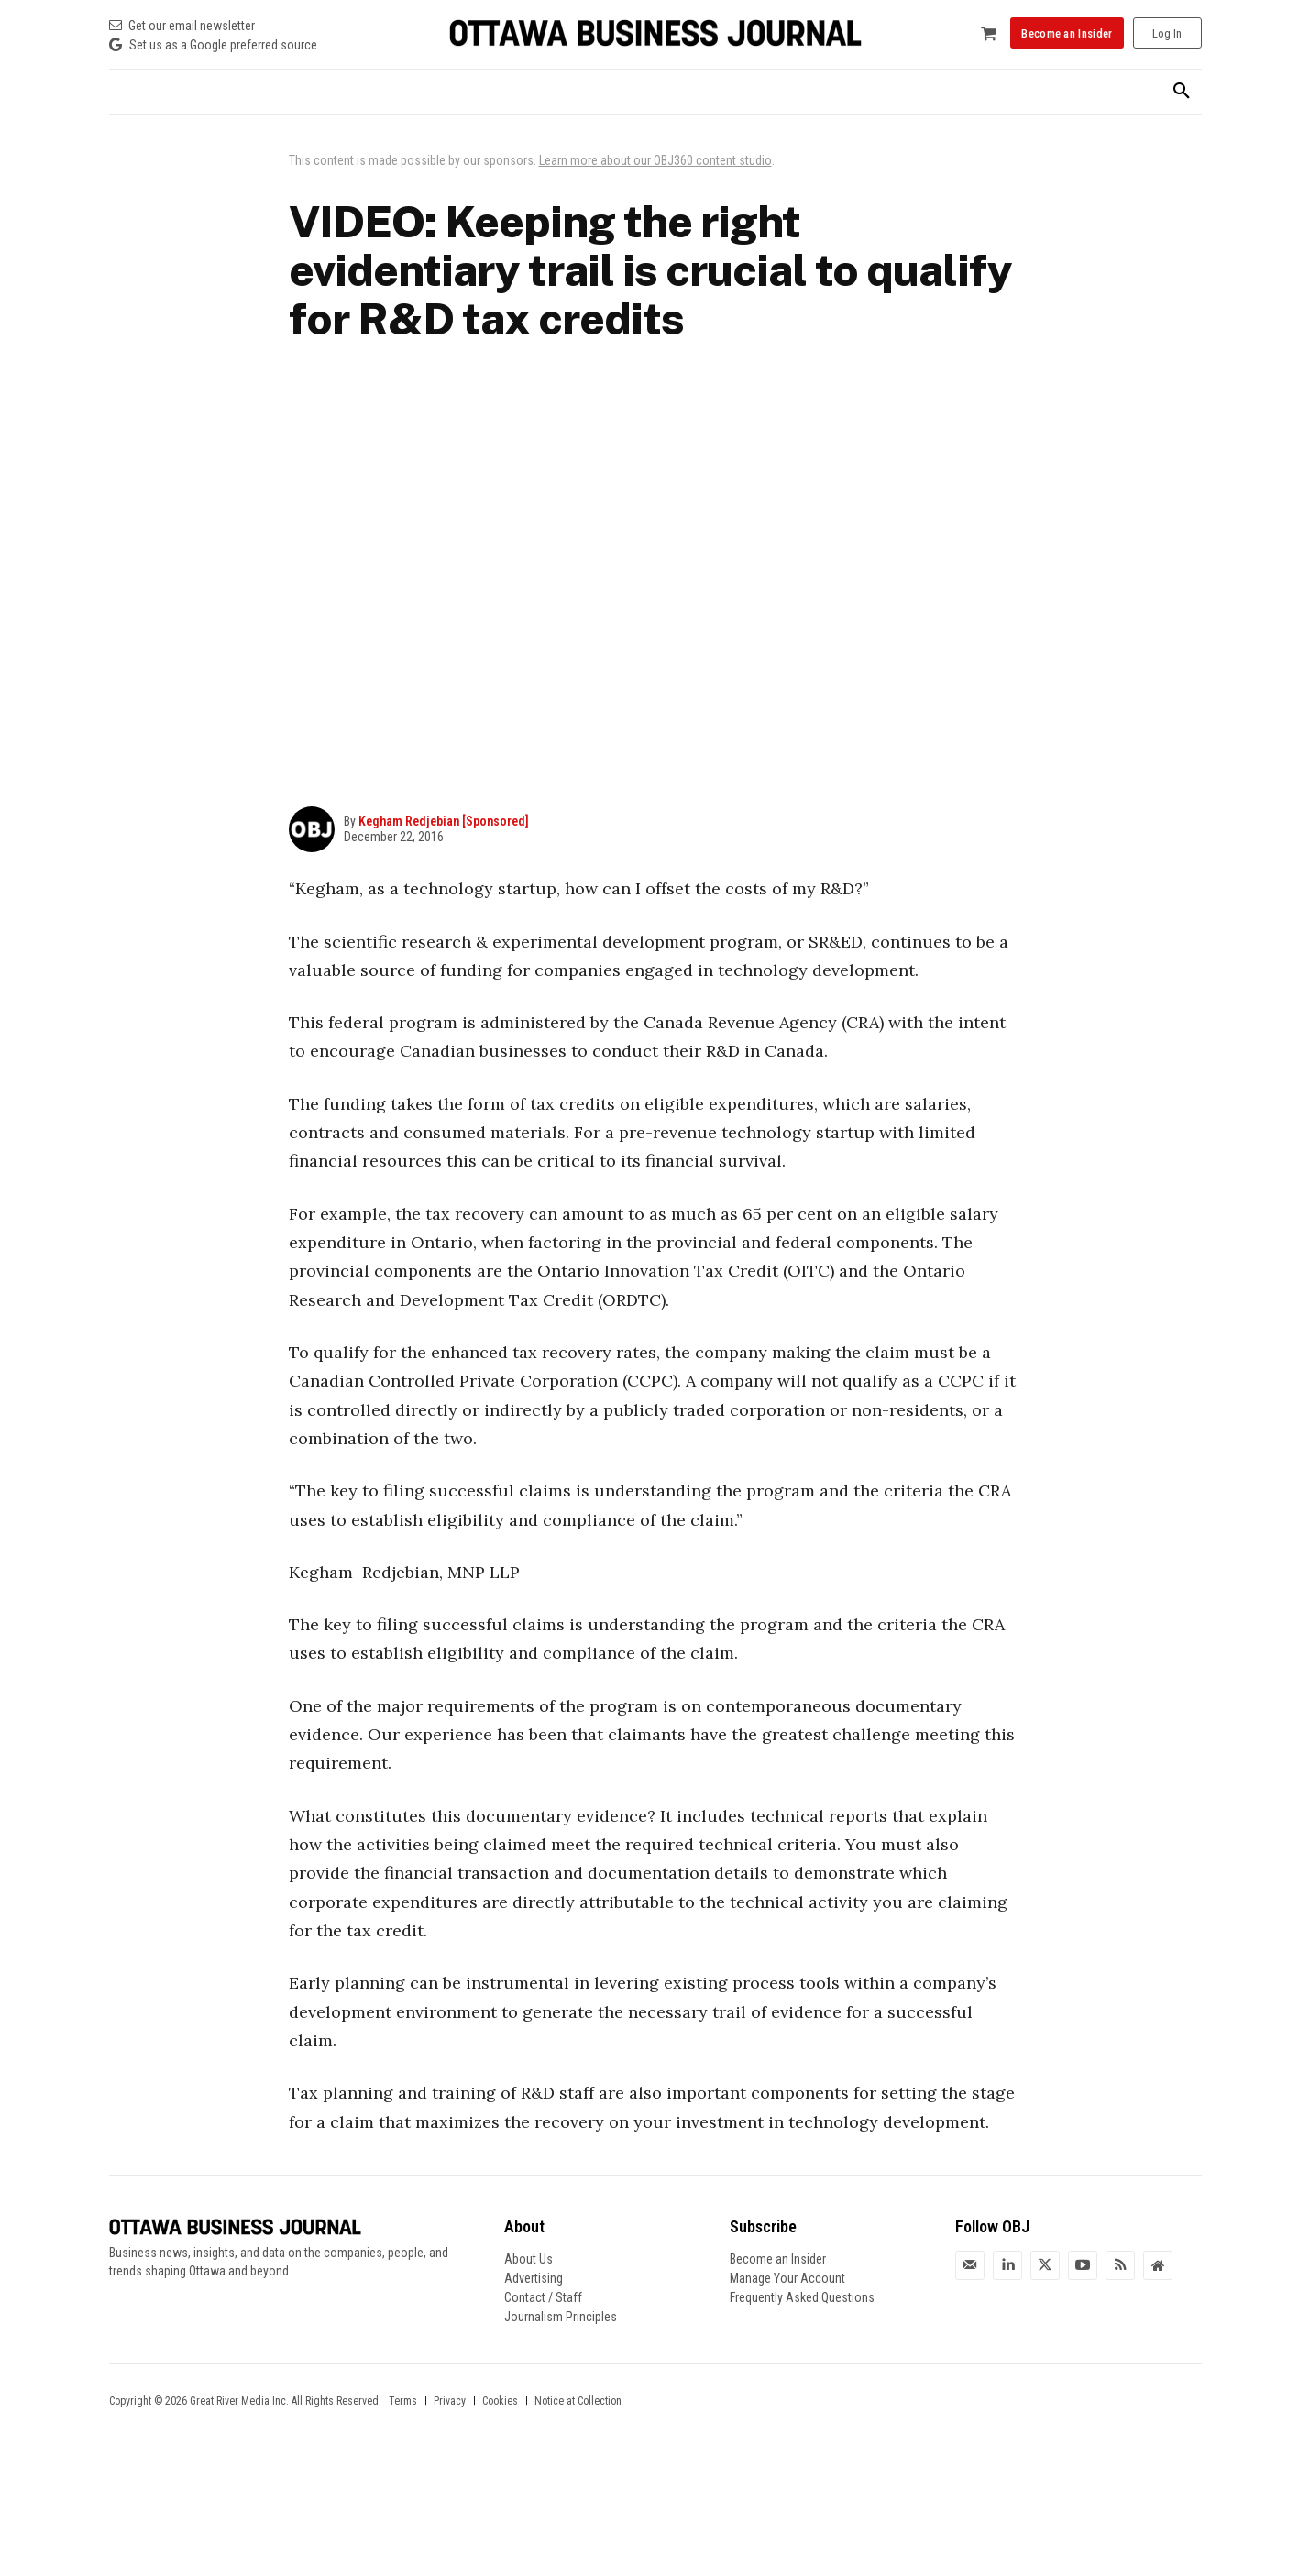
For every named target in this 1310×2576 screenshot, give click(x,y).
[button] (1181, 91)
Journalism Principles (560, 2316)
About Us (528, 2259)
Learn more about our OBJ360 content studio (655, 160)
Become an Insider (778, 2259)
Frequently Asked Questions (802, 2297)
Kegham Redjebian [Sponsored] (443, 821)
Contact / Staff (543, 2297)
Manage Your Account (787, 2278)
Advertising (533, 2278)
